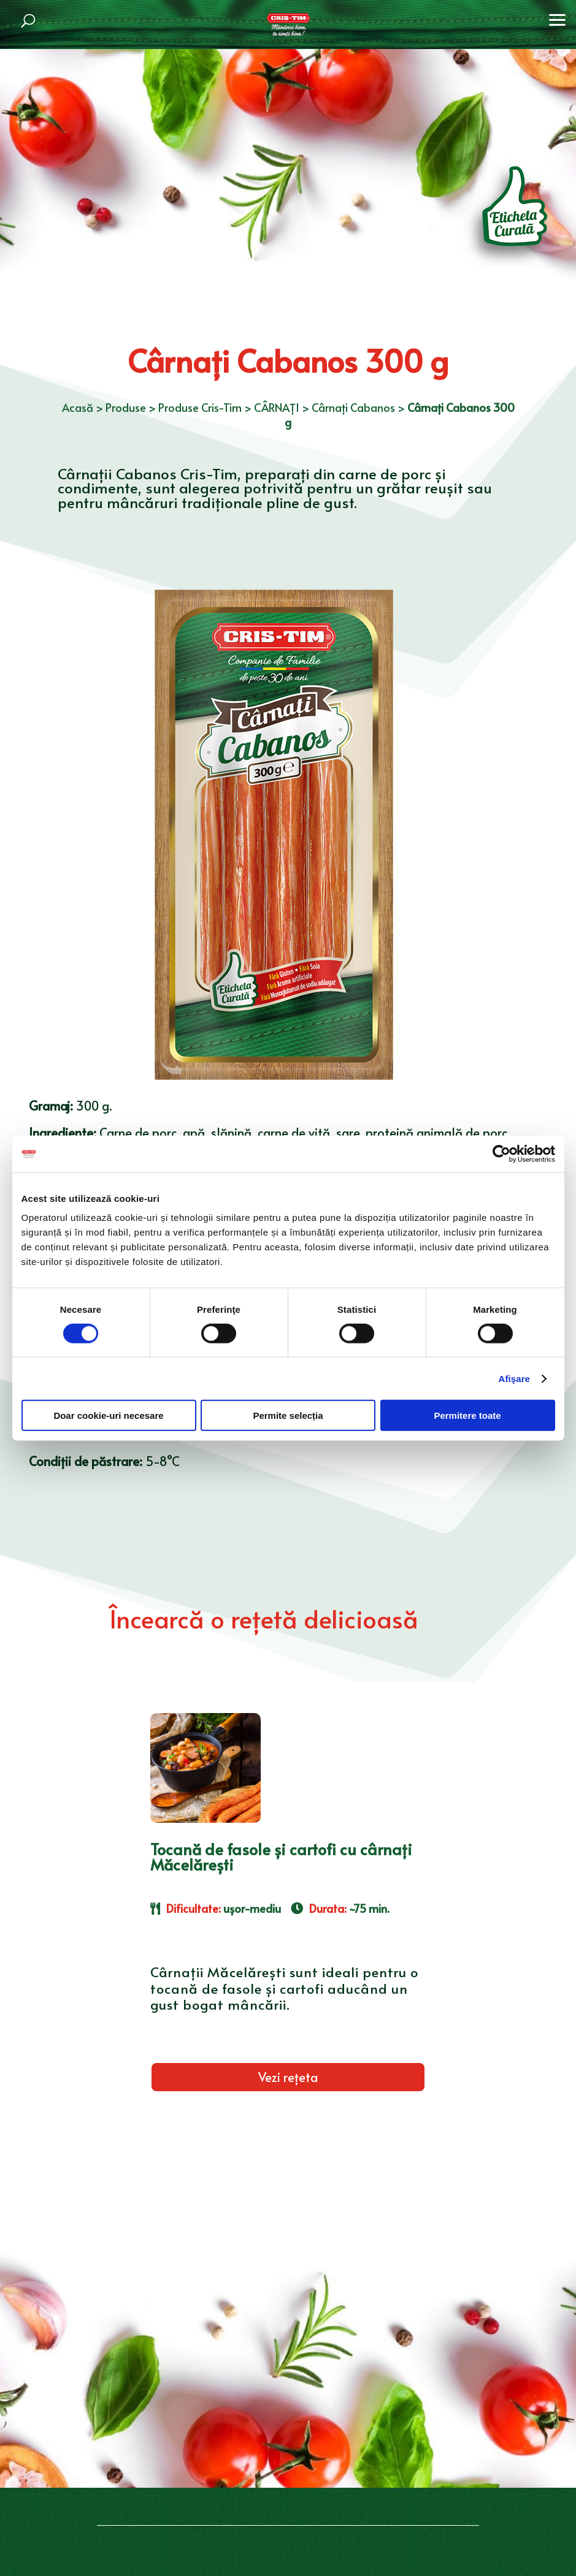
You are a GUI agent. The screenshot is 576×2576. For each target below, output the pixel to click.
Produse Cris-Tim (200, 407)
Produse (126, 407)
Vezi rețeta (288, 2077)
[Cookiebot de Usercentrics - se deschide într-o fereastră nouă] (501, 1153)
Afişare (515, 1378)
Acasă (77, 407)
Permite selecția (288, 1415)
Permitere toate (467, 1415)
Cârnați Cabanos (353, 407)
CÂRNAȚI (276, 407)
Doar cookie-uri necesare (108, 1415)
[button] (557, 18)
